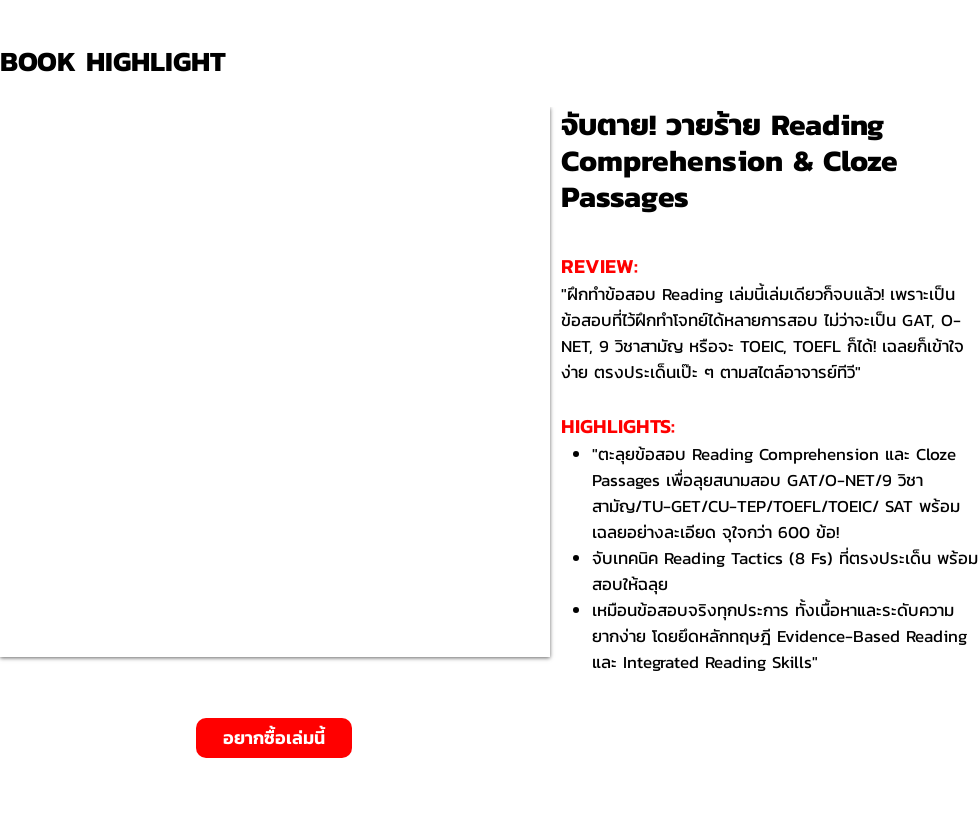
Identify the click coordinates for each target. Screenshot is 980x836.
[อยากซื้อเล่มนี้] (274, 738)
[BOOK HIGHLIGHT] (120, 61)
